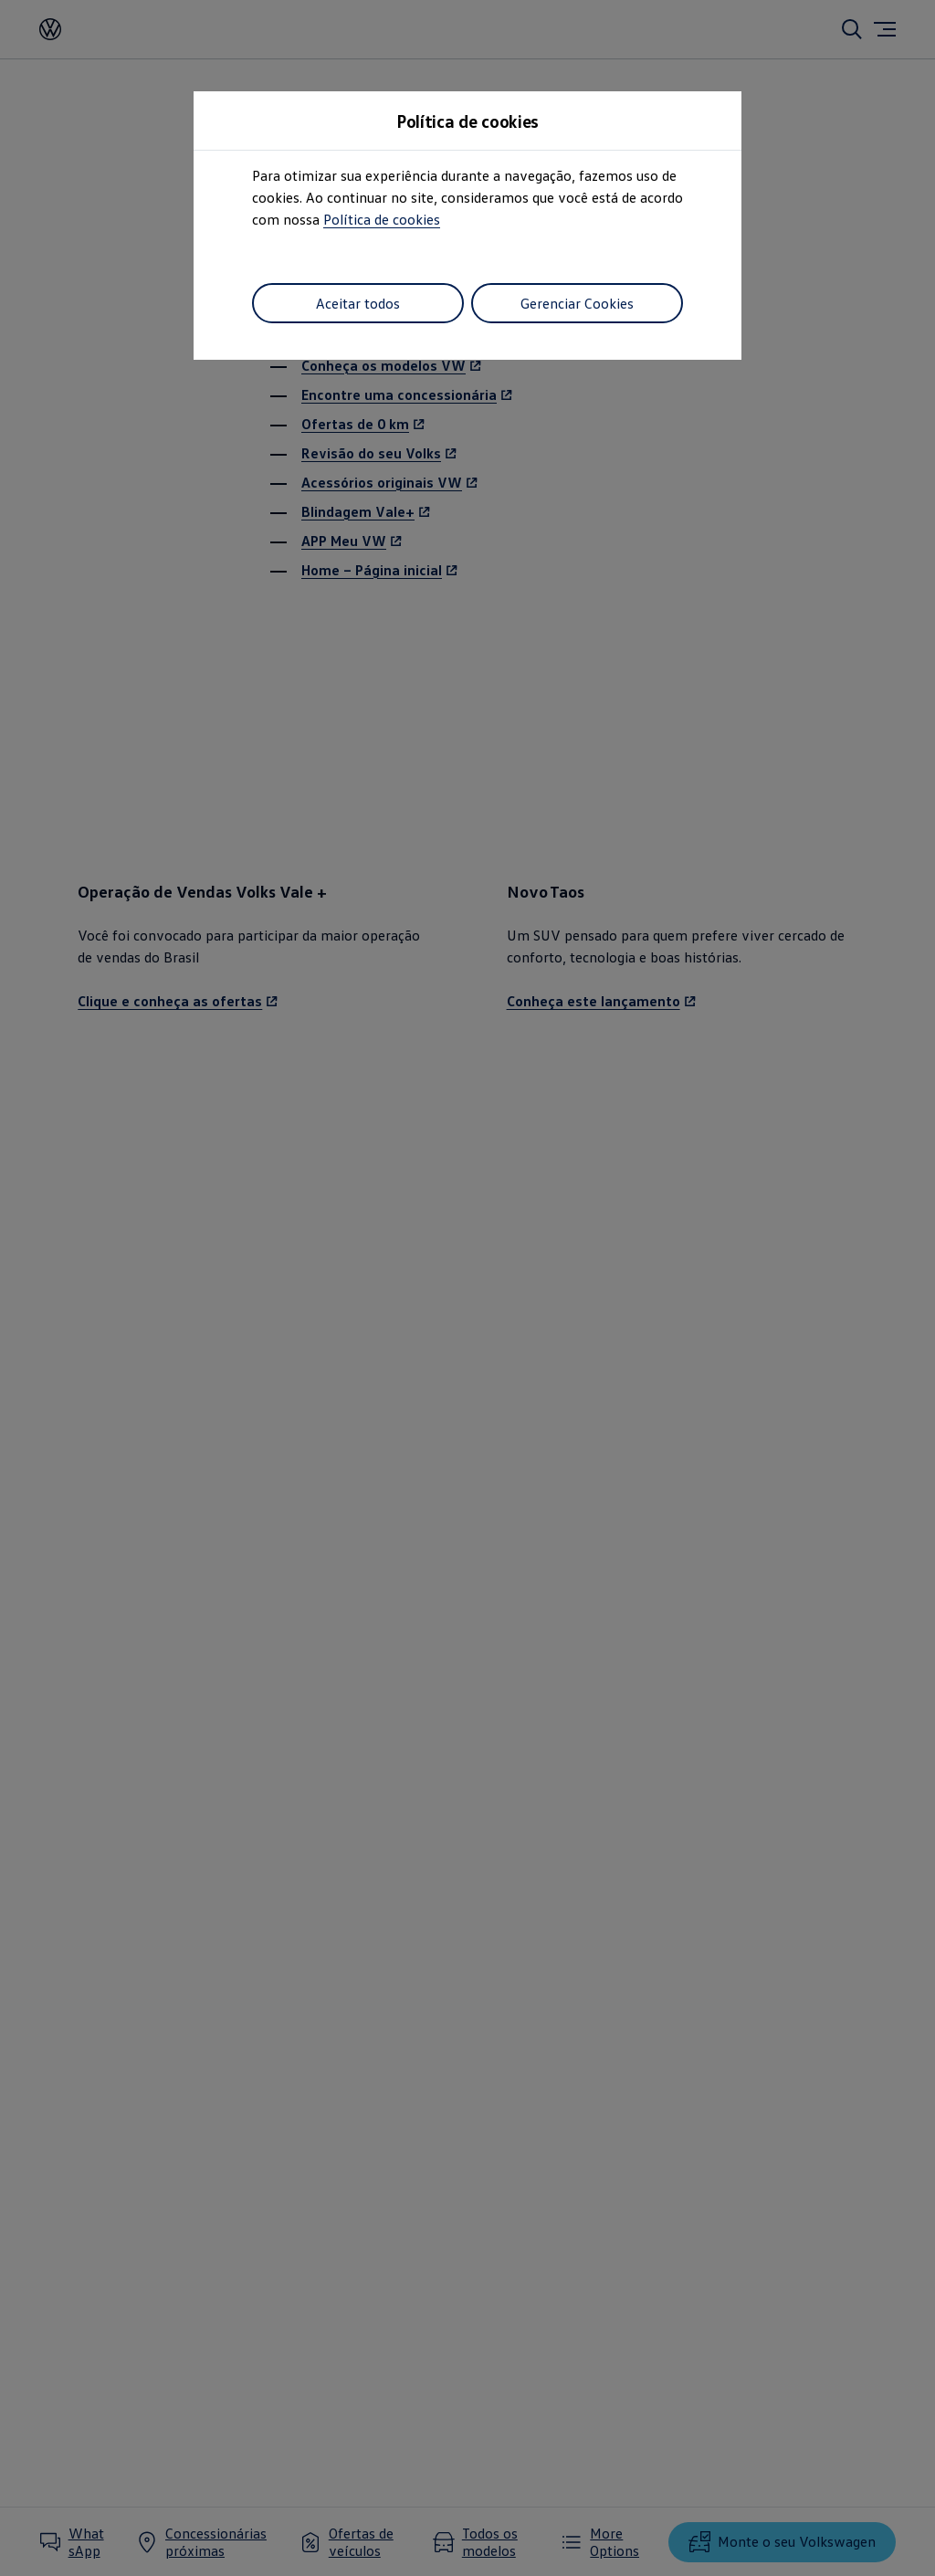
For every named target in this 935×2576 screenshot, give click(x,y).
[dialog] (467, 1288)
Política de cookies (381, 219)
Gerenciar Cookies (577, 303)
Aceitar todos (358, 303)
